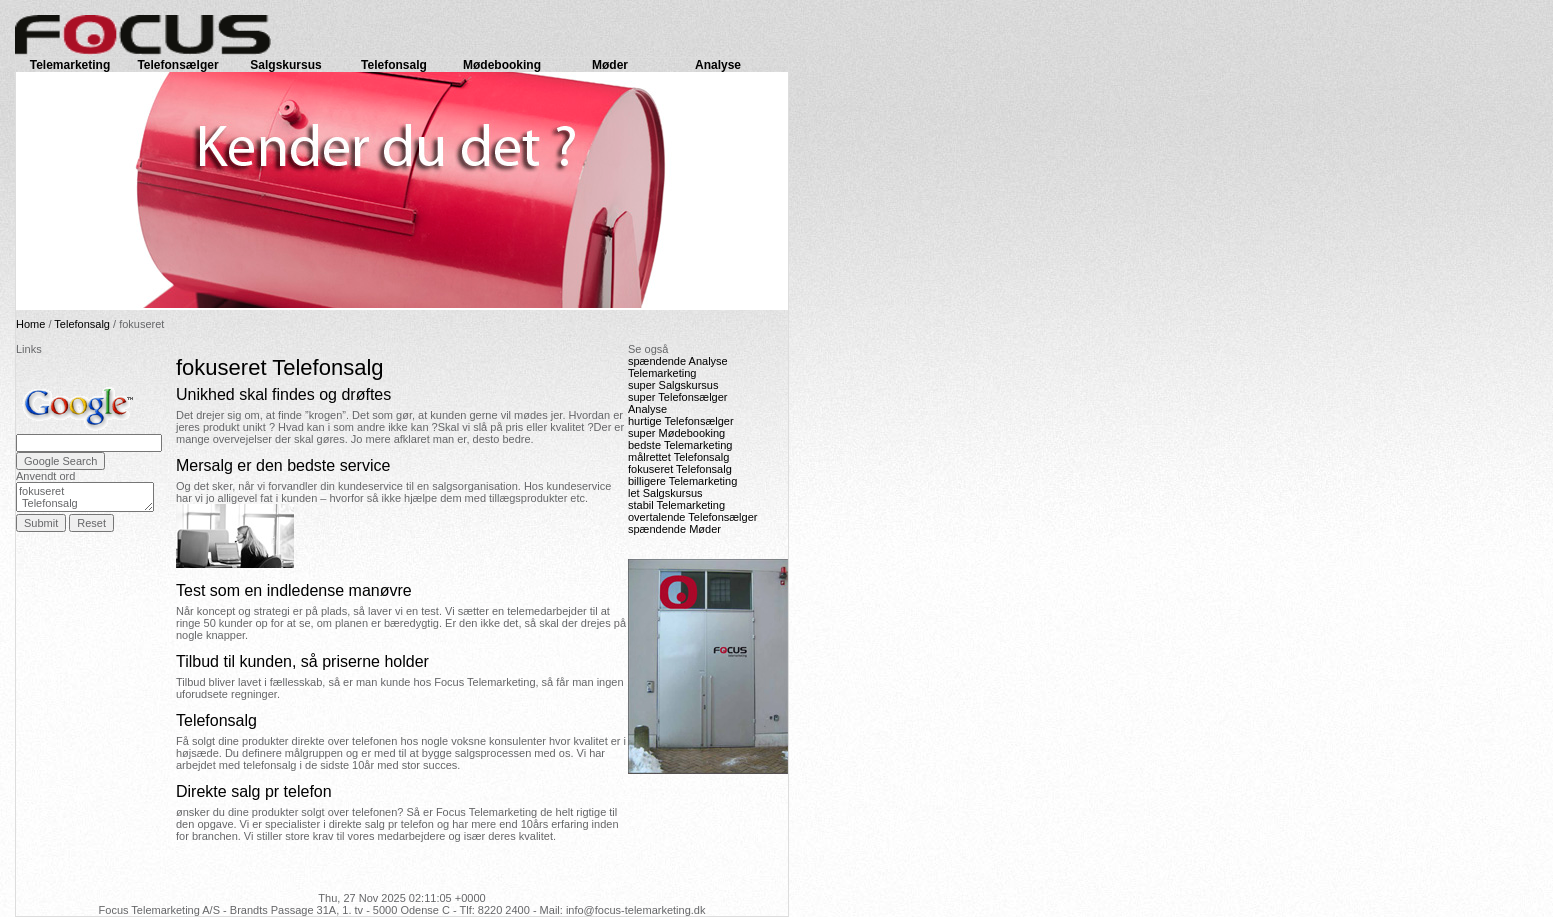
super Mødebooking (676, 433)
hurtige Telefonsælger (681, 421)
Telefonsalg (394, 65)
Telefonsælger (177, 65)
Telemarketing (70, 65)
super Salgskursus (673, 385)
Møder (610, 65)
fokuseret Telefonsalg (85, 497)
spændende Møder (674, 529)
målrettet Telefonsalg (678, 457)
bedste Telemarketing (680, 445)
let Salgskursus (665, 493)
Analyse (718, 65)
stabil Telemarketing (676, 505)
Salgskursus (285, 65)
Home (30, 324)
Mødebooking (502, 65)
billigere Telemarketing (682, 481)
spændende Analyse (678, 361)
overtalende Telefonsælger (692, 517)
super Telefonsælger (677, 397)
